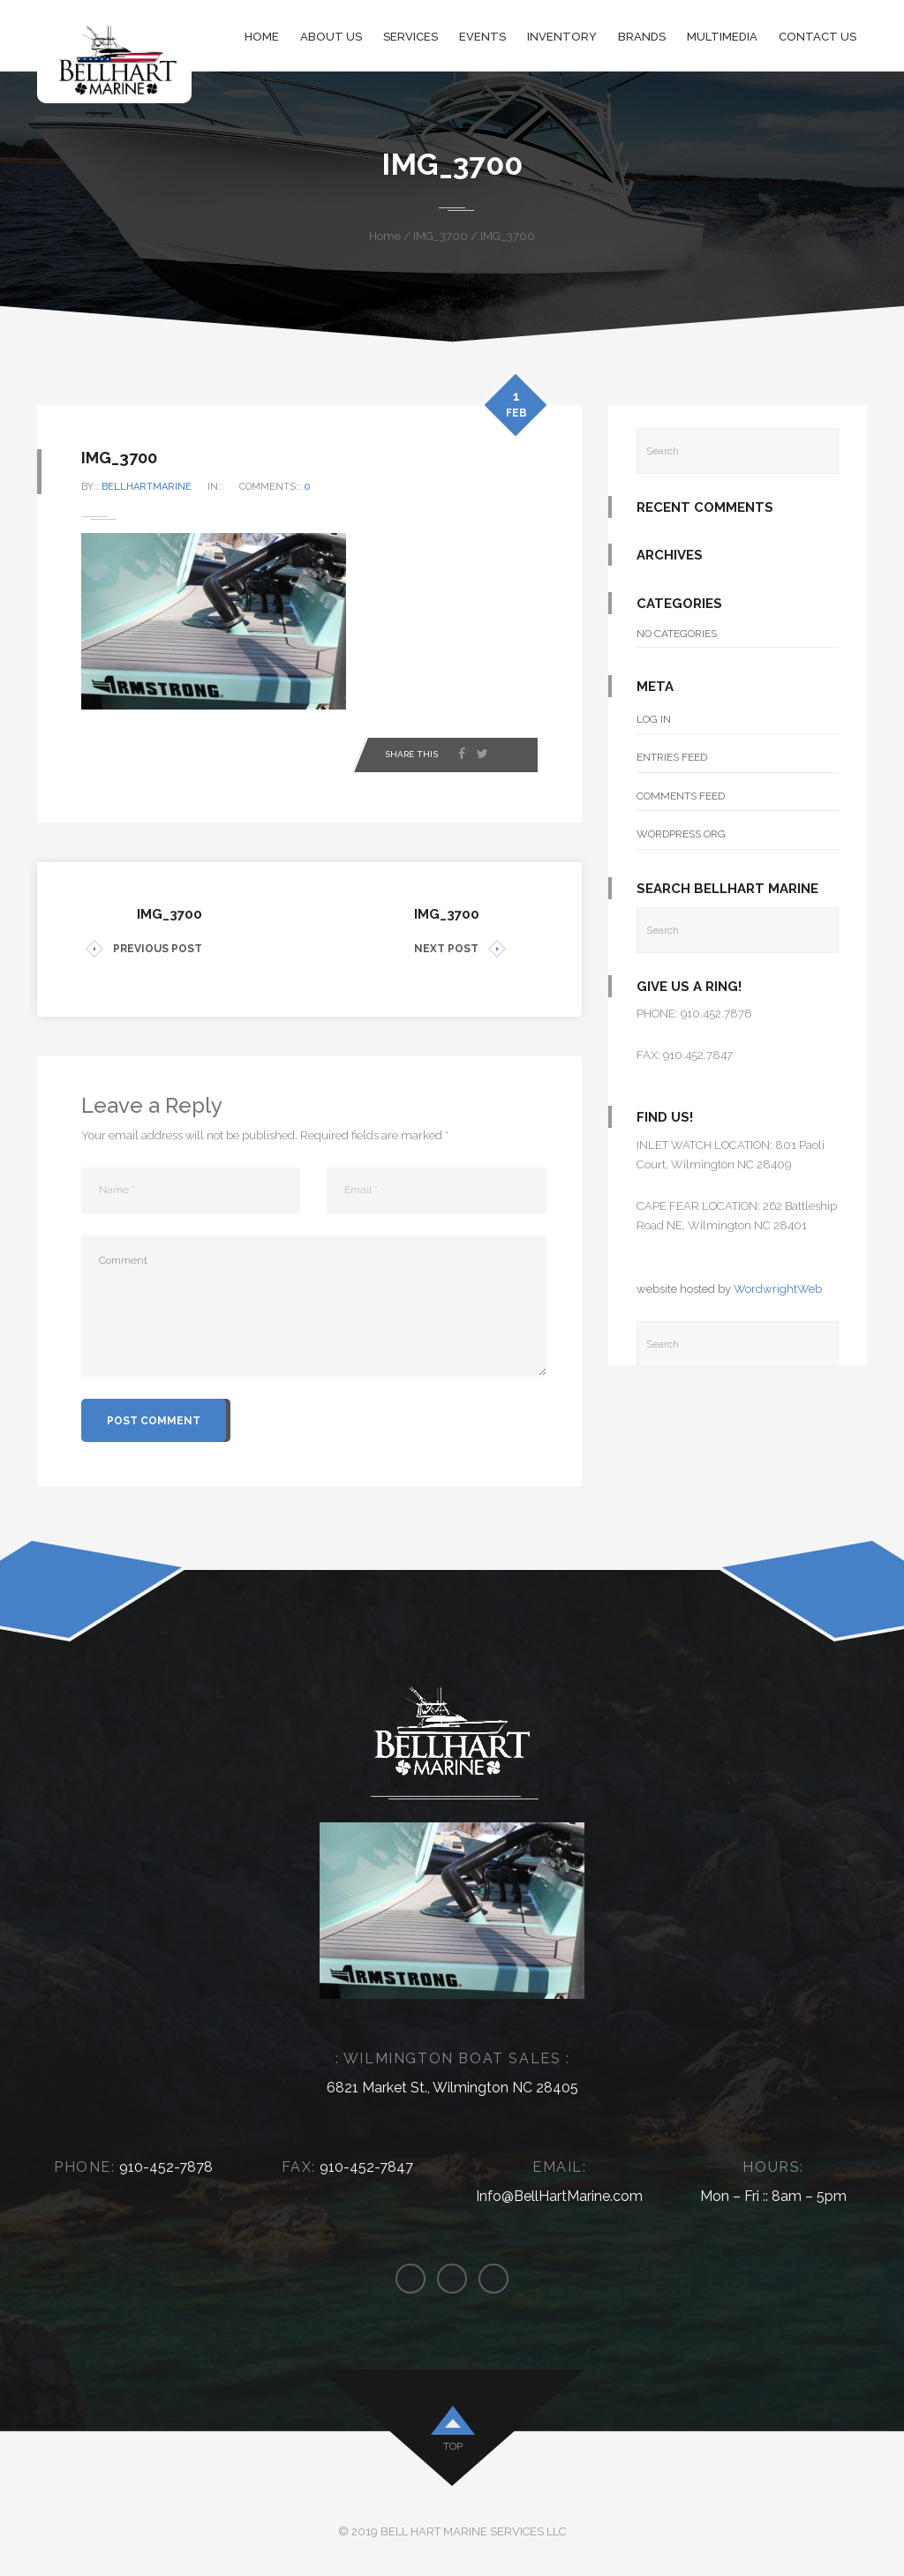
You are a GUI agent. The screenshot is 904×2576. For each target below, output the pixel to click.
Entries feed (672, 757)
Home (262, 36)
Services (410, 36)
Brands (642, 36)
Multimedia (722, 36)
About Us (331, 36)
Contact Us (817, 36)
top (453, 2446)
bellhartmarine (147, 486)
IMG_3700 (440, 236)
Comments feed (681, 796)
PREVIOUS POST (144, 949)
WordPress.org (681, 834)
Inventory (562, 36)
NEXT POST (460, 949)
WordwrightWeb (778, 1289)
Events (482, 36)
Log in (654, 719)
